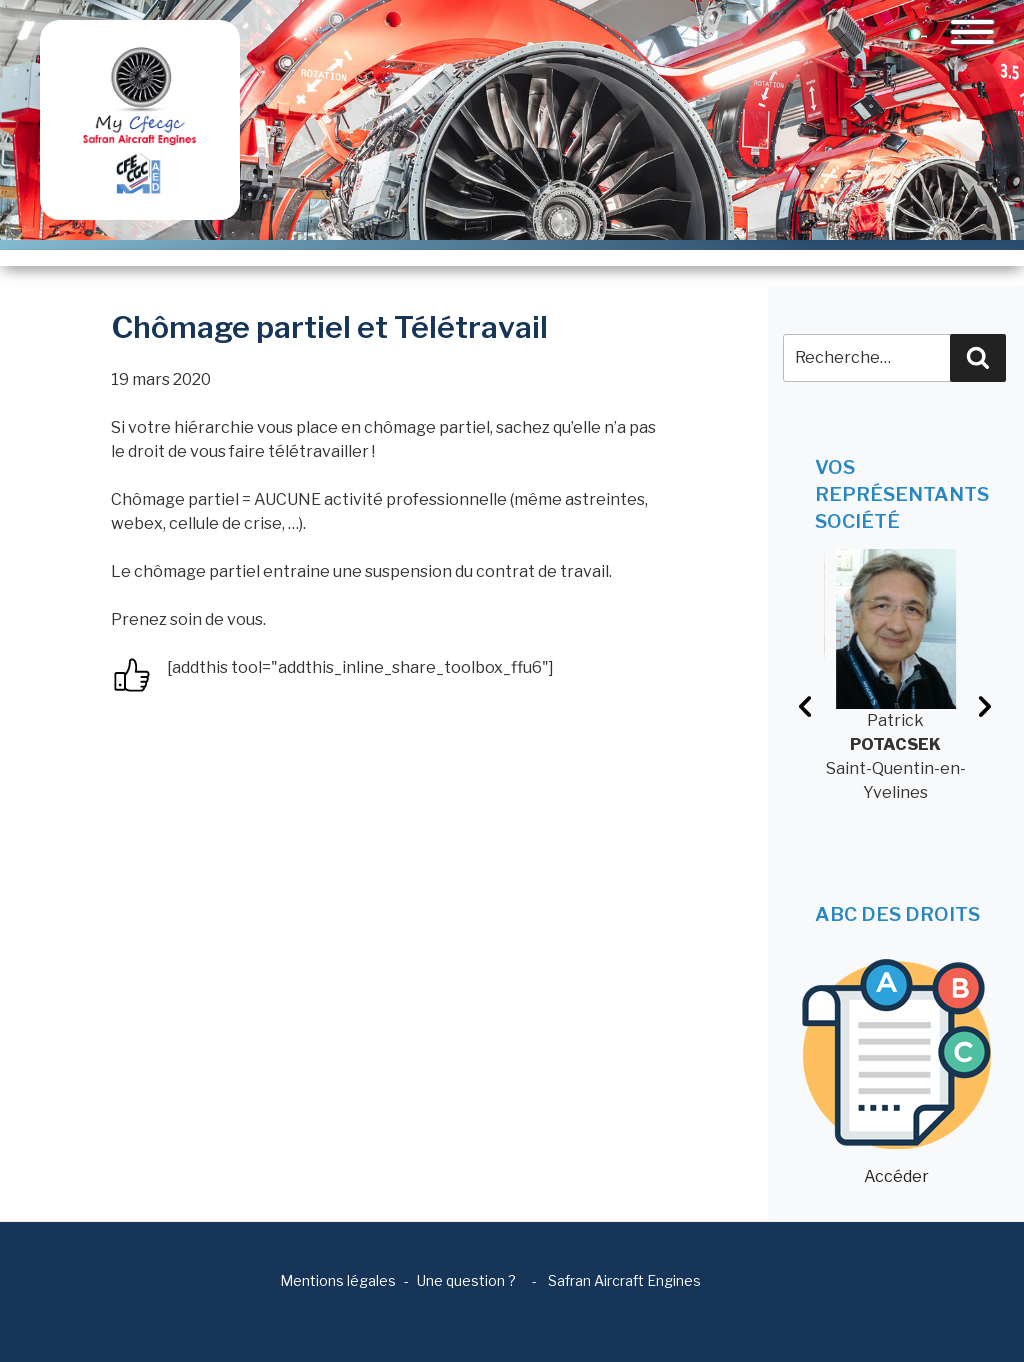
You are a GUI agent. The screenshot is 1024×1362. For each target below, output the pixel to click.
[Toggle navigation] (972, 32)
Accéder (896, 1072)
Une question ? (466, 1280)
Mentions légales (338, 1280)
